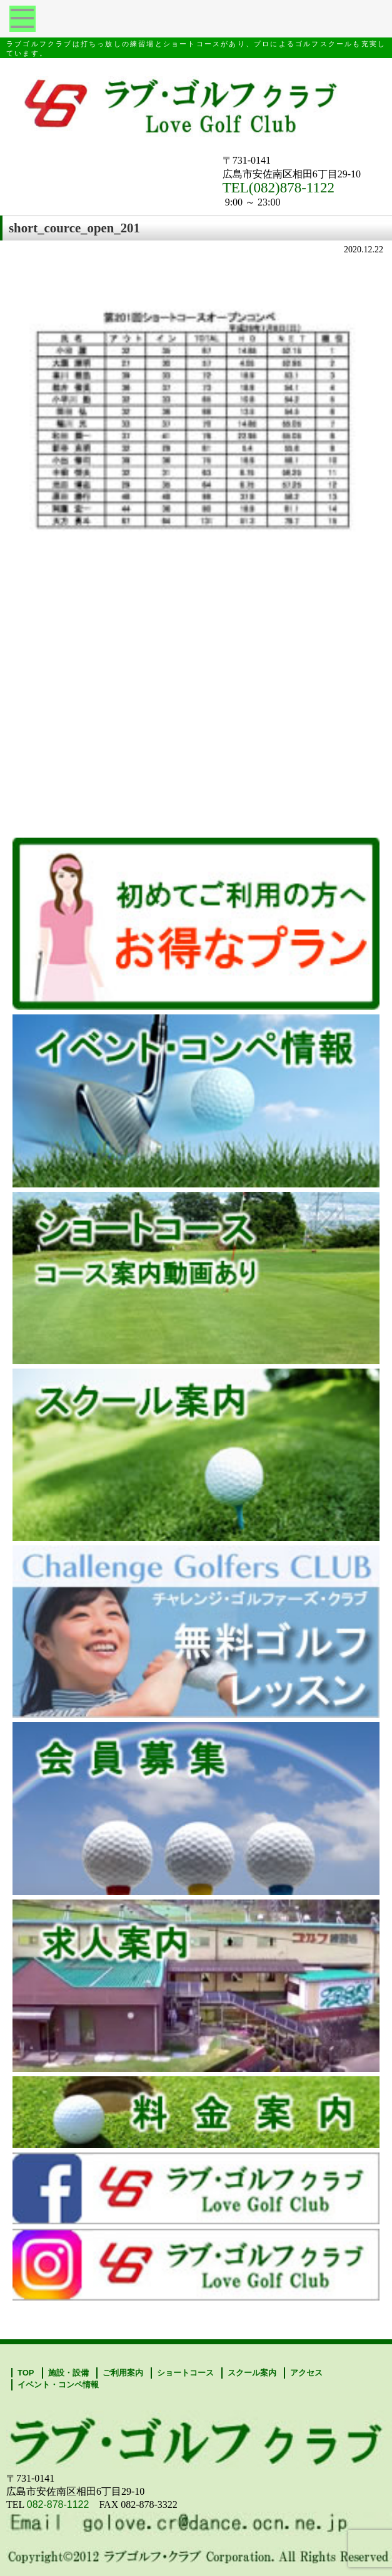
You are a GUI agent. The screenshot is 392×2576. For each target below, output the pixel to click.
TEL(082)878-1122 (278, 188)
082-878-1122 (58, 2504)
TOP (26, 2372)
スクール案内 (252, 2372)
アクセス (306, 2372)
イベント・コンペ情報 (58, 2384)
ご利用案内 (123, 2372)
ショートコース (185, 2372)
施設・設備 (68, 2372)
